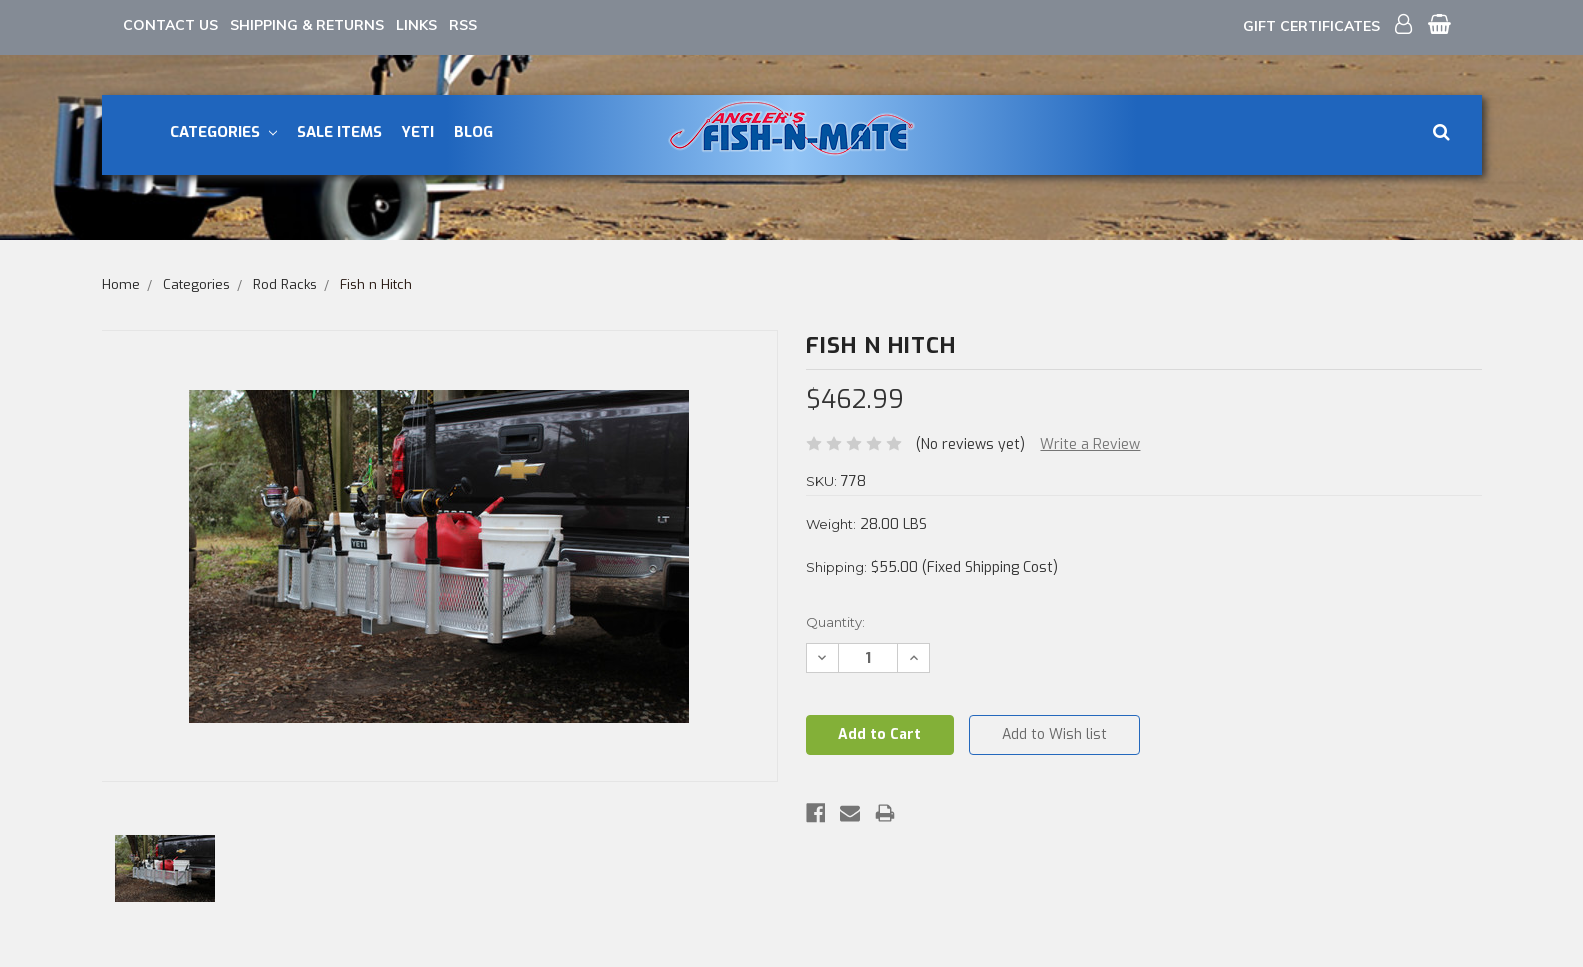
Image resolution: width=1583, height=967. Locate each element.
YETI (417, 132)
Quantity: (835, 622)
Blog (473, 132)
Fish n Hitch (376, 284)
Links (416, 25)
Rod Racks (285, 284)
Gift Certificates (1311, 26)
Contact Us (170, 25)
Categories (223, 132)
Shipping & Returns (307, 25)
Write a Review (1090, 444)
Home (121, 284)
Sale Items (339, 132)
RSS (463, 25)
